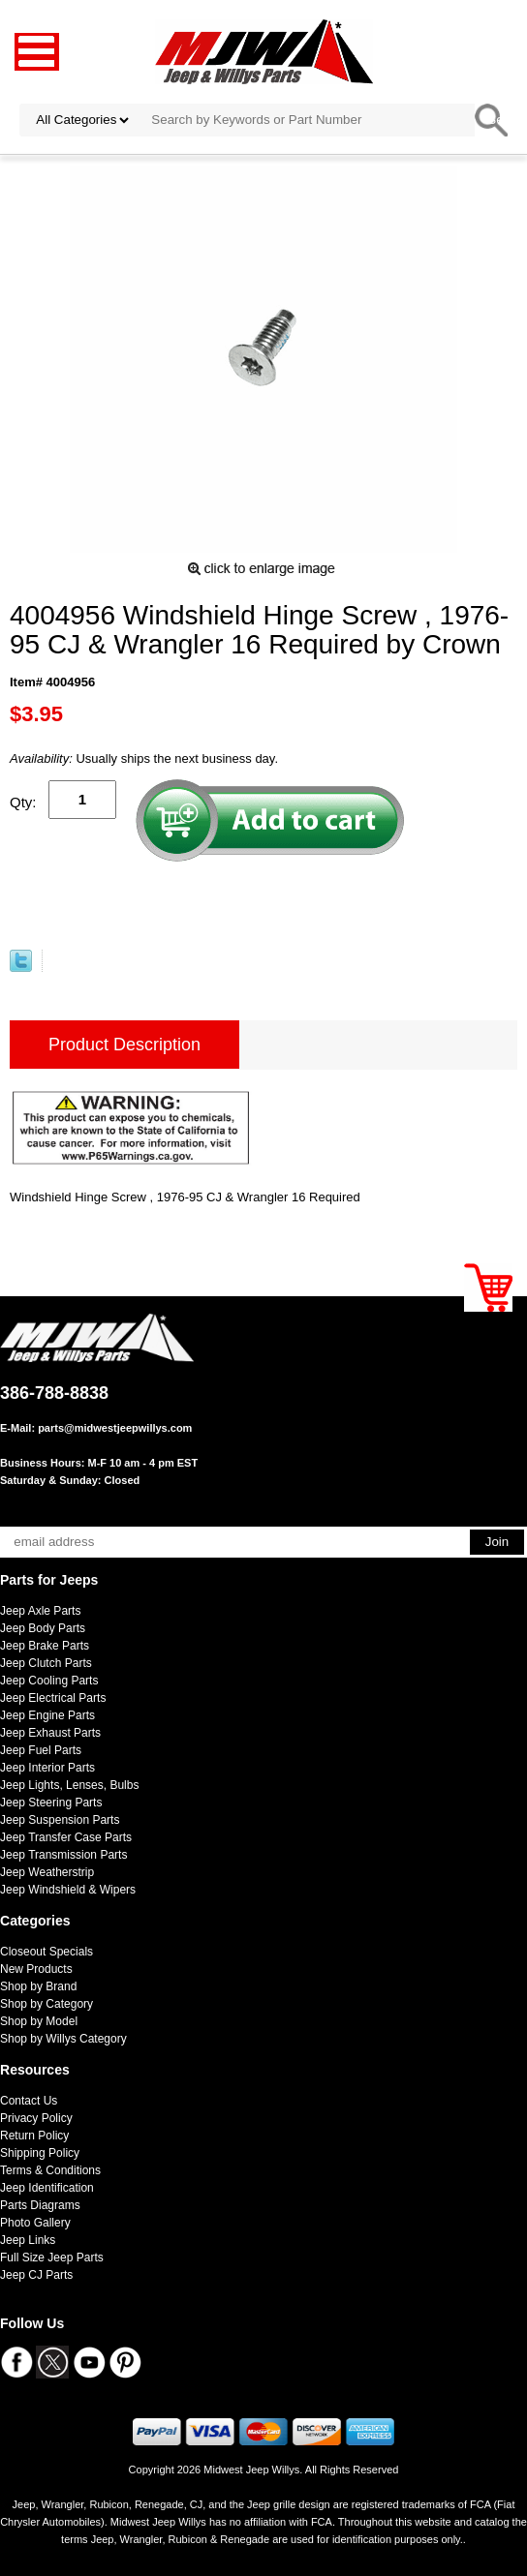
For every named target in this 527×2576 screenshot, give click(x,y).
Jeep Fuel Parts (40, 1750)
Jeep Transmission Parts (63, 1855)
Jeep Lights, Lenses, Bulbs (69, 1785)
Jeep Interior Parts (47, 1767)
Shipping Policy (39, 2153)
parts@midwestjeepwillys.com (115, 1428)
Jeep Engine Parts (47, 1715)
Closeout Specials (46, 1951)
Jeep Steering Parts (51, 1802)
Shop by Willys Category (63, 2039)
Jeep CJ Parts (36, 2275)
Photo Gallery (35, 2222)
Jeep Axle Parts (40, 1611)
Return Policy (34, 2135)
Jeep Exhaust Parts (50, 1733)
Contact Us (28, 2100)
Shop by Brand (38, 1986)
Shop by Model (39, 2021)
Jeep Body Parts (42, 1628)
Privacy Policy (36, 2118)
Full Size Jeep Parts (52, 2257)
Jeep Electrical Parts (53, 1698)
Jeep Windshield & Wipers (68, 1889)
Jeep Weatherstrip (47, 1872)
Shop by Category (46, 2004)
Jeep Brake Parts (44, 1645)
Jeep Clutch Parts (46, 1663)
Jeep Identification (47, 2188)
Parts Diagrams (40, 2205)
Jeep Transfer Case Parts (66, 1837)
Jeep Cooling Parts (49, 1680)
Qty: (23, 802)
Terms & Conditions (50, 2170)
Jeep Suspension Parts (59, 1820)
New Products (36, 1969)
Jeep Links (27, 2240)
